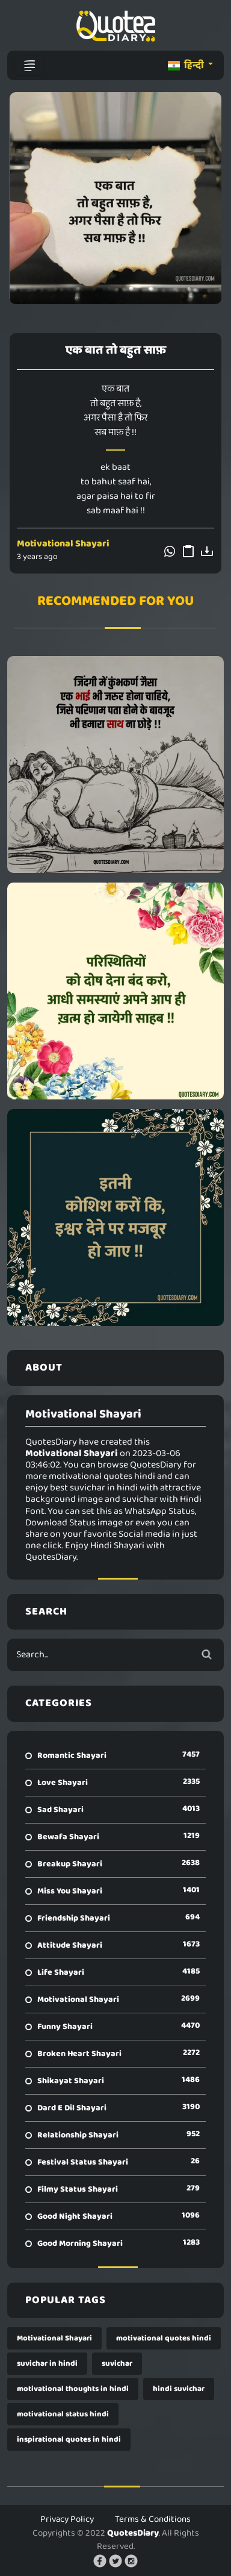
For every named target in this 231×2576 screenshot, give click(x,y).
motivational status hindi (63, 2414)
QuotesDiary (133, 2533)
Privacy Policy (67, 2519)
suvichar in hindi (47, 2363)
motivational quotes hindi (163, 2338)
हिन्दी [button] (187, 65)
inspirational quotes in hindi (69, 2439)
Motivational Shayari (63, 543)
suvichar (117, 2363)
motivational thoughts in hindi (73, 2389)
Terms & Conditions (153, 2519)
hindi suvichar (179, 2389)
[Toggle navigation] (29, 65)
